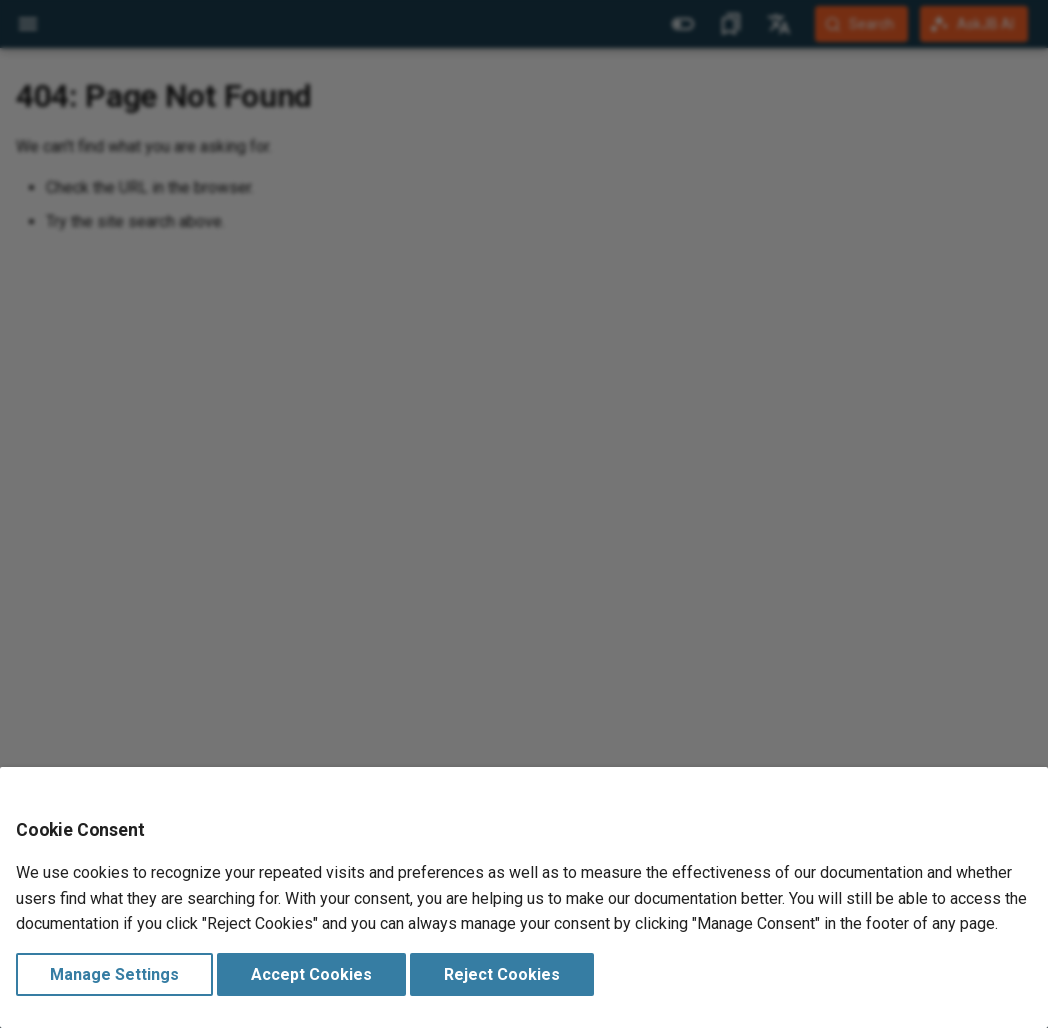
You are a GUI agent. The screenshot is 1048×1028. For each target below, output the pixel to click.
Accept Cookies (311, 974)
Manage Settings (114, 974)
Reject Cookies (502, 974)
